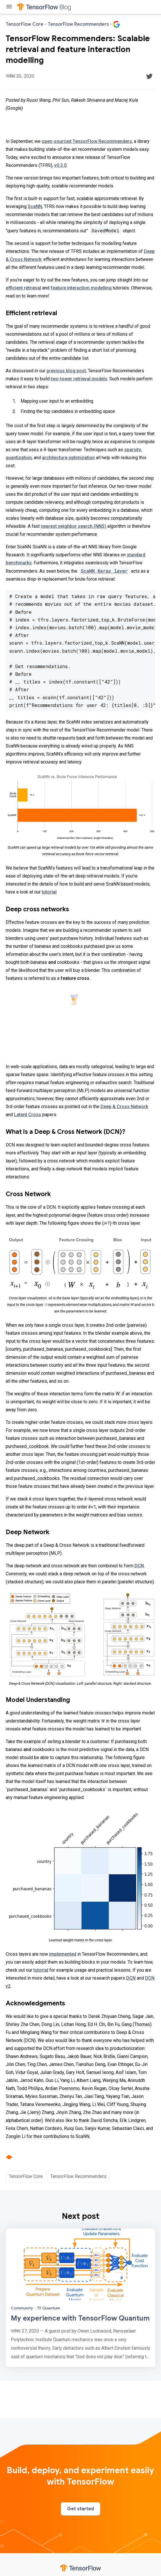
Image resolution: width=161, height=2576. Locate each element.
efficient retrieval (23, 288)
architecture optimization (68, 457)
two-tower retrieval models (79, 378)
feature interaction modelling (81, 288)
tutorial (49, 892)
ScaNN (35, 206)
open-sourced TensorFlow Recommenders (87, 141)
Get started (80, 2509)
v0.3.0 (60, 165)
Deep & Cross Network (124, 1106)
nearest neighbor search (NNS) (73, 526)
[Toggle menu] (9, 7)
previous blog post (66, 370)
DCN (139, 1565)
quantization (19, 457)
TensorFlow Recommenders (78, 2176)
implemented (62, 1954)
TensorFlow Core (26, 2176)
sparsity (132, 449)
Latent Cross (27, 1114)
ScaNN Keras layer (104, 571)
